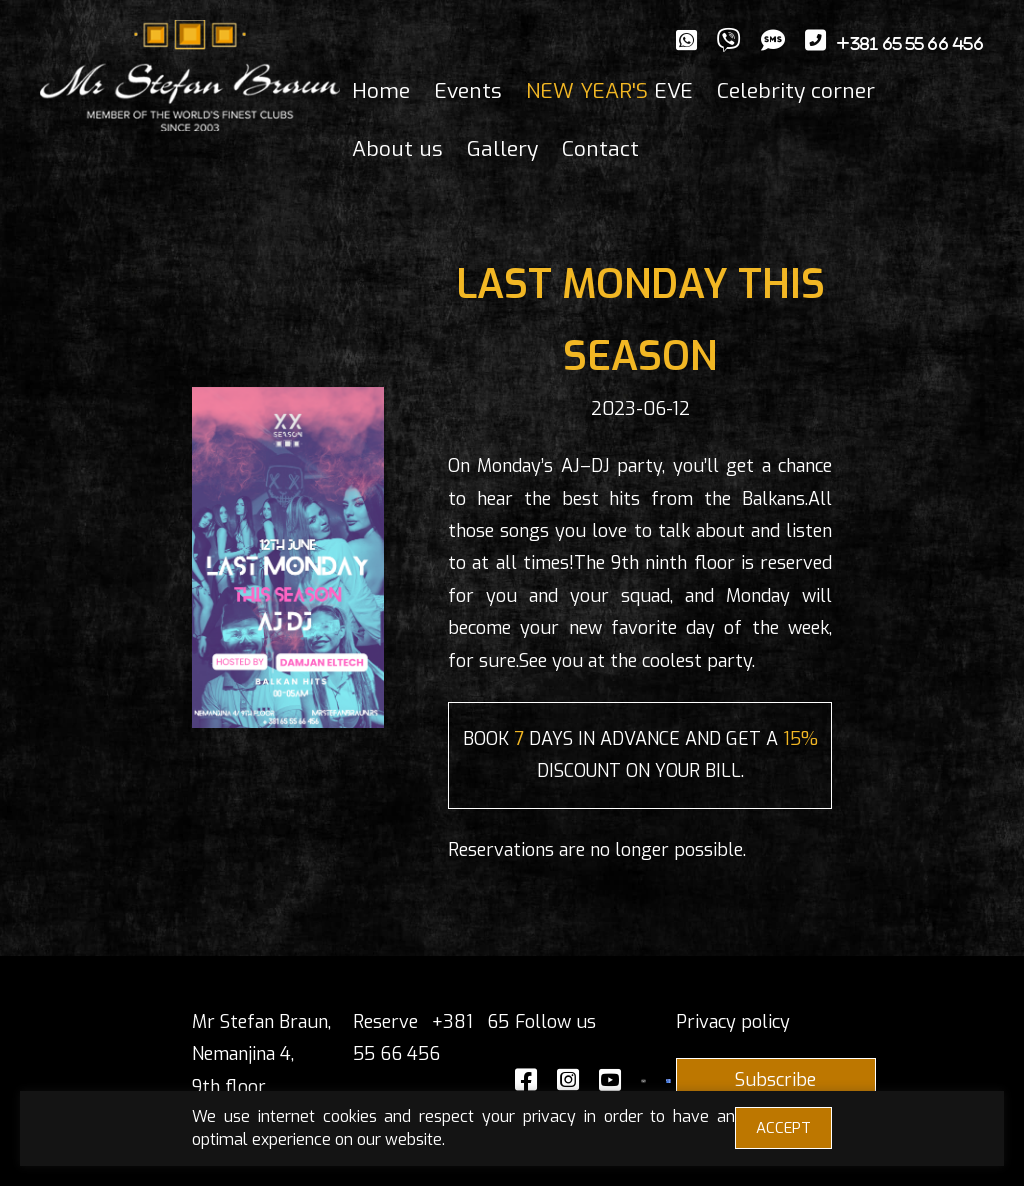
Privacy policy (733, 1022)
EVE (609, 91)
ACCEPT (783, 1128)
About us (397, 149)
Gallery (502, 149)
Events (468, 91)
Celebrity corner (796, 91)
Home (381, 91)
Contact (600, 149)
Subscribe (775, 1080)
